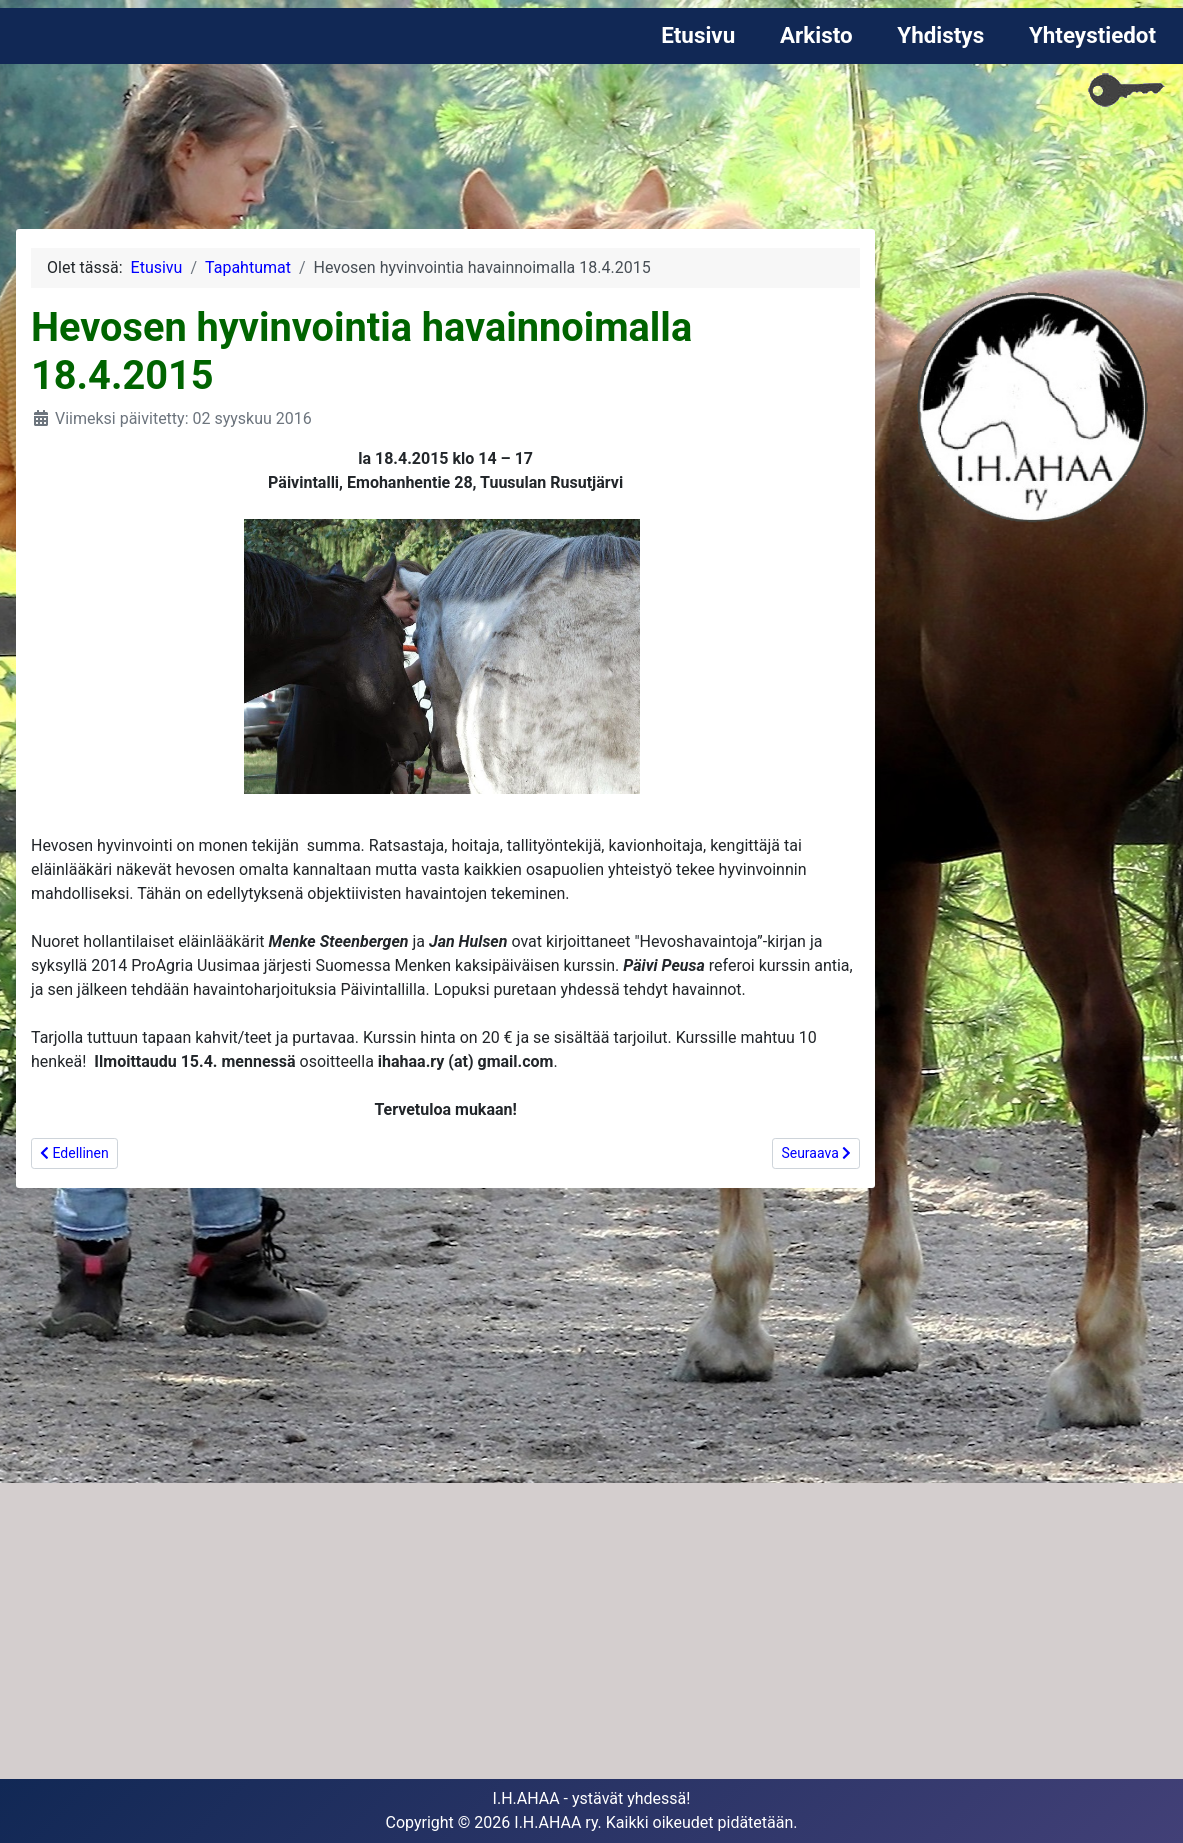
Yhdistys (940, 35)
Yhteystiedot (1092, 35)
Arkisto (816, 35)
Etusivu (698, 35)
